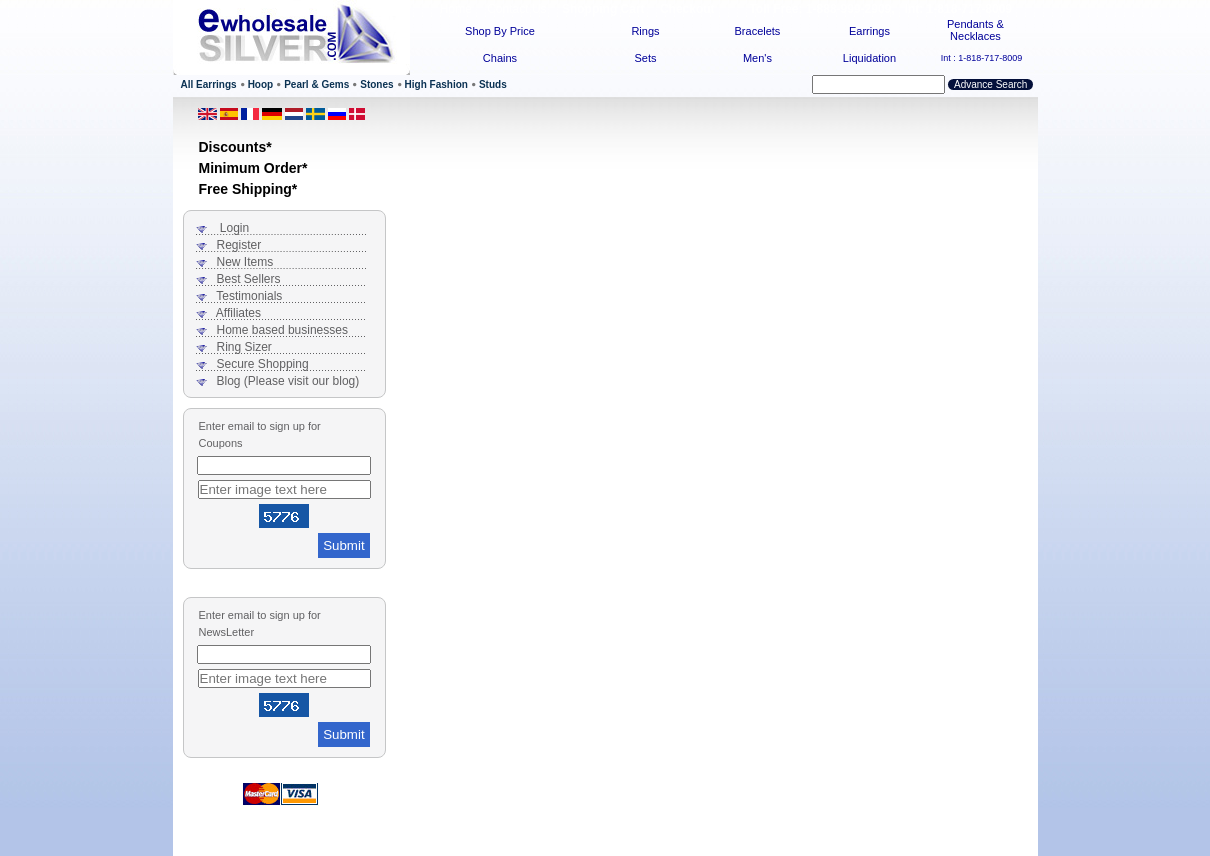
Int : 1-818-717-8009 (982, 58)
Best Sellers (249, 279)
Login (234, 228)
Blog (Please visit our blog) (288, 381)
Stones (376, 84)
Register (239, 245)
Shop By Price (500, 31)
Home (456, 9)
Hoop (261, 84)
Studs (493, 84)
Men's (757, 58)
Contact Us (516, 9)
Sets (645, 58)
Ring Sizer (244, 347)
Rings (645, 31)
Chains (500, 58)
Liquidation (869, 58)
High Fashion (436, 84)
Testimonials (249, 296)
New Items (245, 262)
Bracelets (758, 31)
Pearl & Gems (316, 84)
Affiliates (238, 313)
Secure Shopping (263, 364)
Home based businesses (282, 330)
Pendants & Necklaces (975, 30)
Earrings (869, 31)
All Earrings (209, 84)
